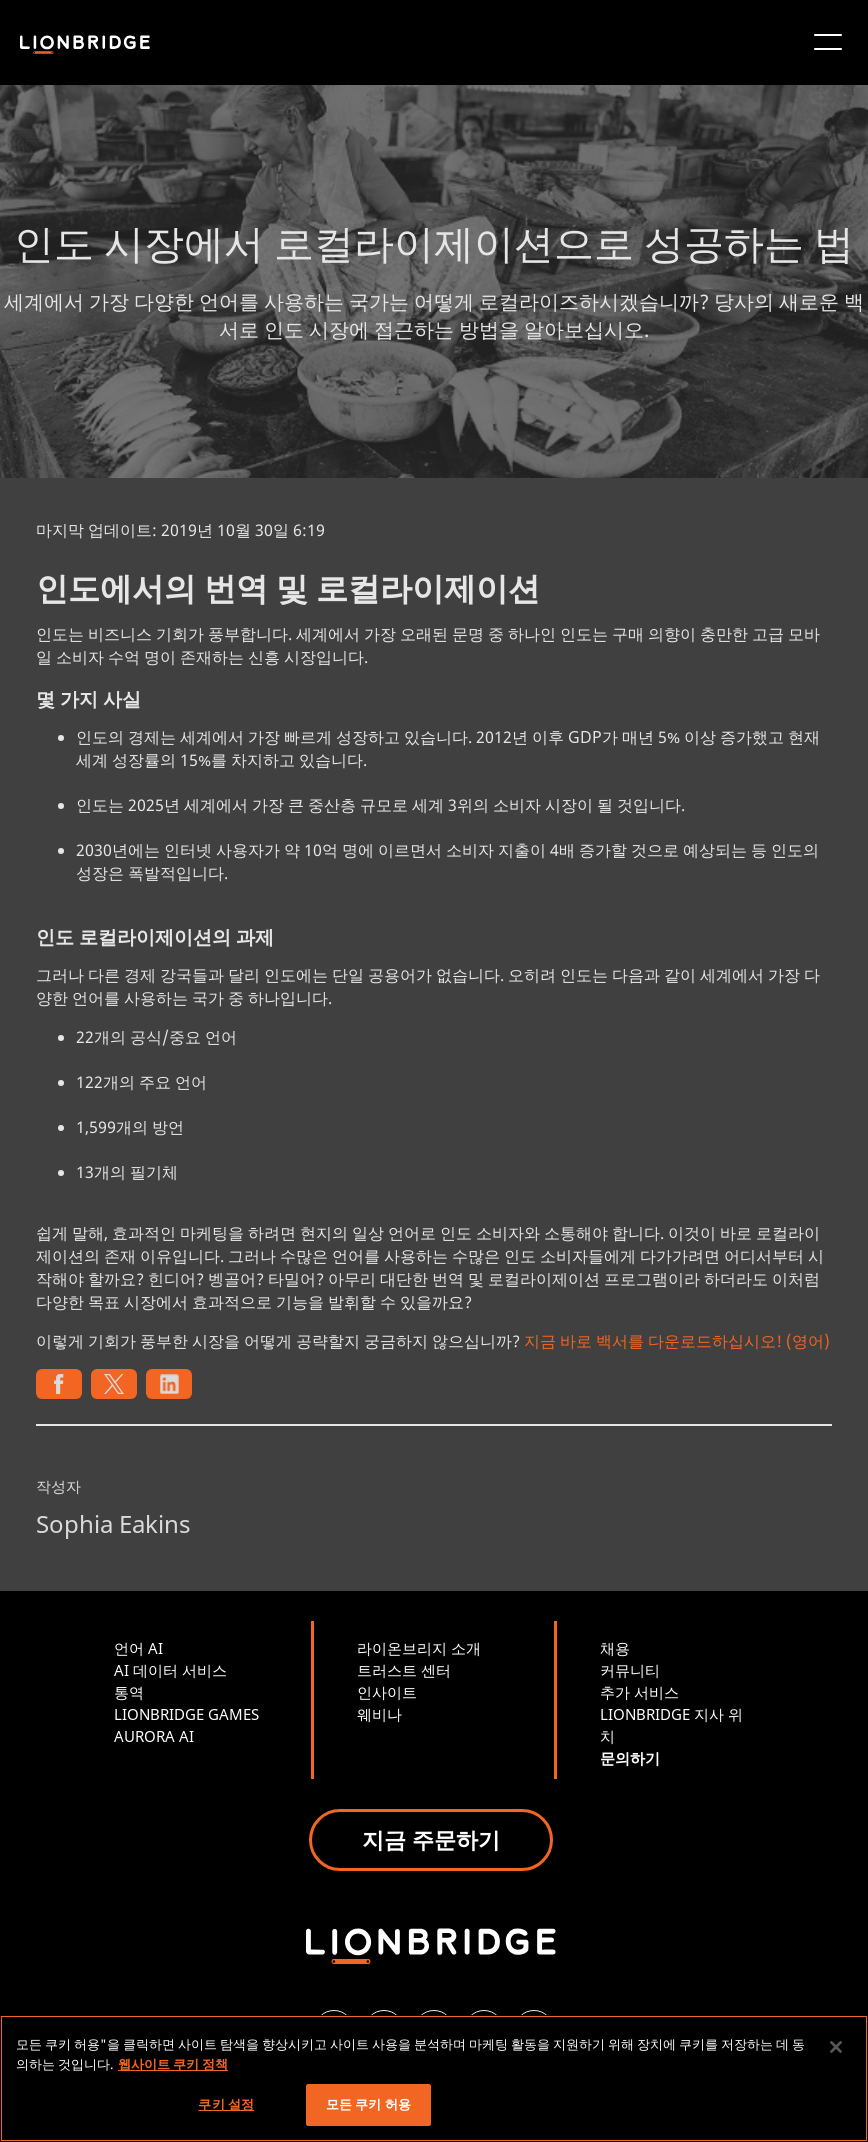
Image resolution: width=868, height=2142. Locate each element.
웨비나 (379, 1714)
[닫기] (836, 2047)
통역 (129, 1692)
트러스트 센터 (404, 1670)
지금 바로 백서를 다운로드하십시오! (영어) (677, 1341)
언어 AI (138, 1648)
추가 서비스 (639, 1692)
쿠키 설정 (226, 2104)
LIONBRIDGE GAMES (186, 1714)
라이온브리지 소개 (419, 1648)
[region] (434, 2078)
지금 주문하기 (431, 1839)
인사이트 (387, 1692)
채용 (615, 1648)
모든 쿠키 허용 (368, 2104)
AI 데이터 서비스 (170, 1670)
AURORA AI (154, 1736)
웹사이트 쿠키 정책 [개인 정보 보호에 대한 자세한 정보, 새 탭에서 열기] (173, 2064)
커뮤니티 (630, 1670)
